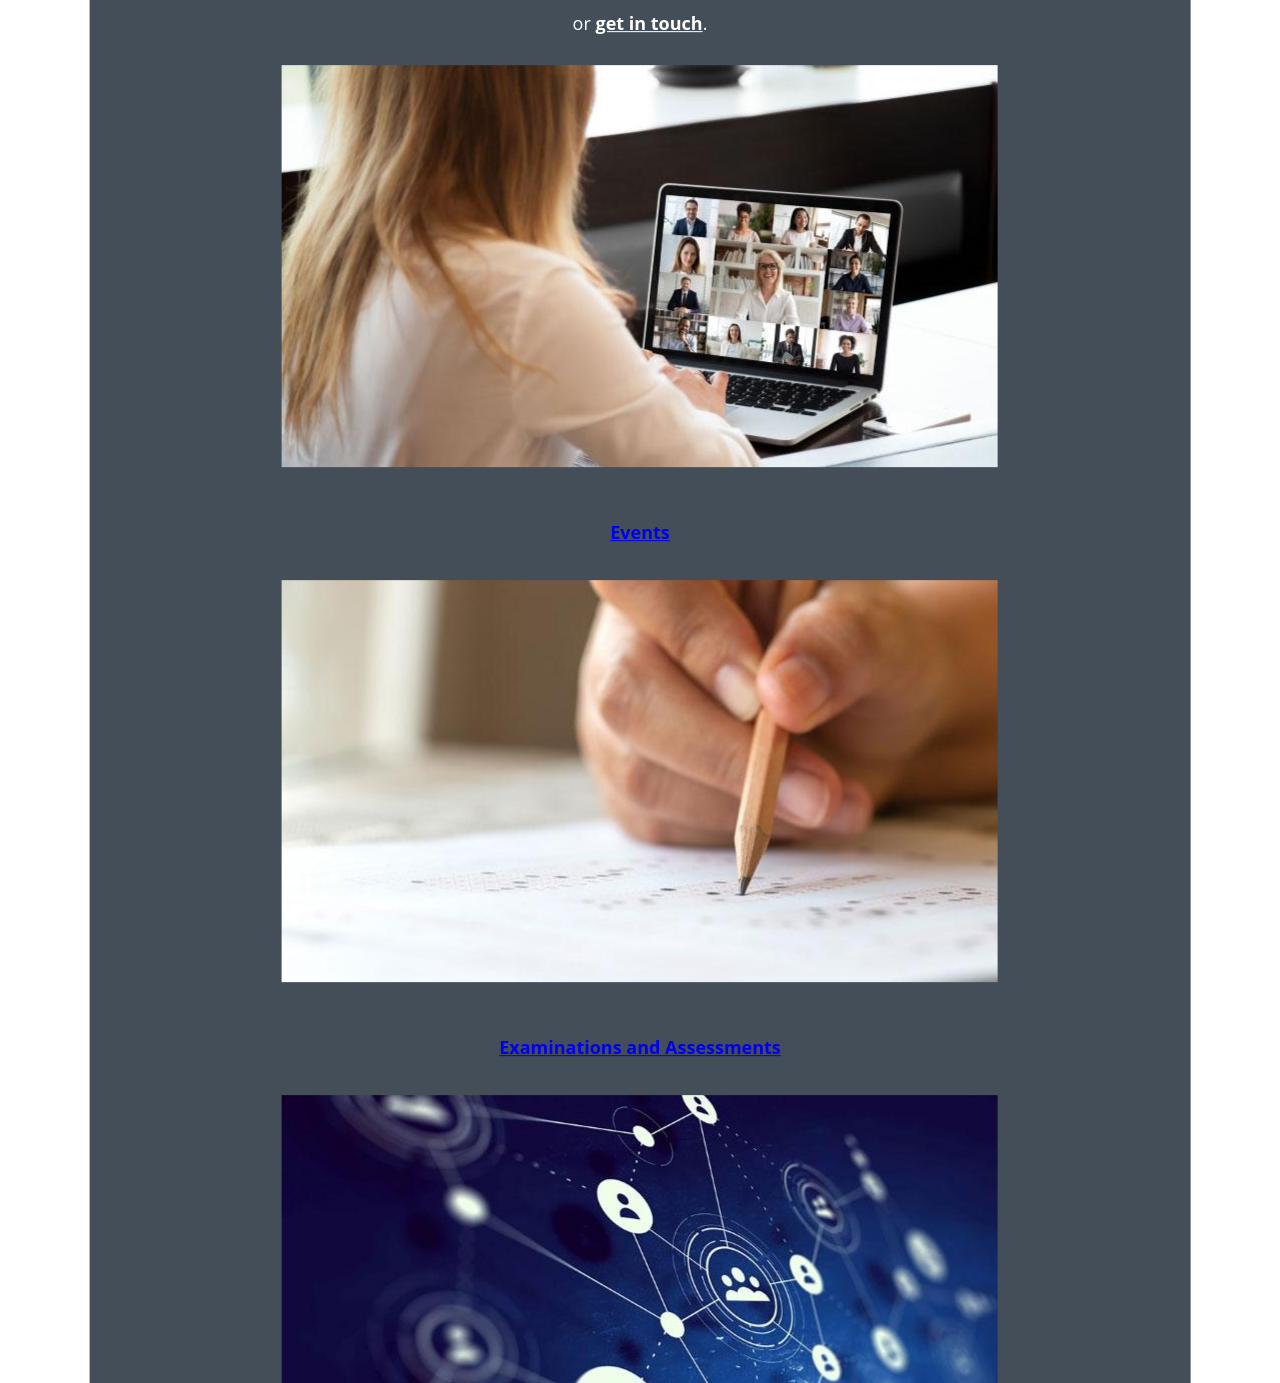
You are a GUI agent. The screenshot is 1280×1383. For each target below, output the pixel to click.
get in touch (648, 23)
